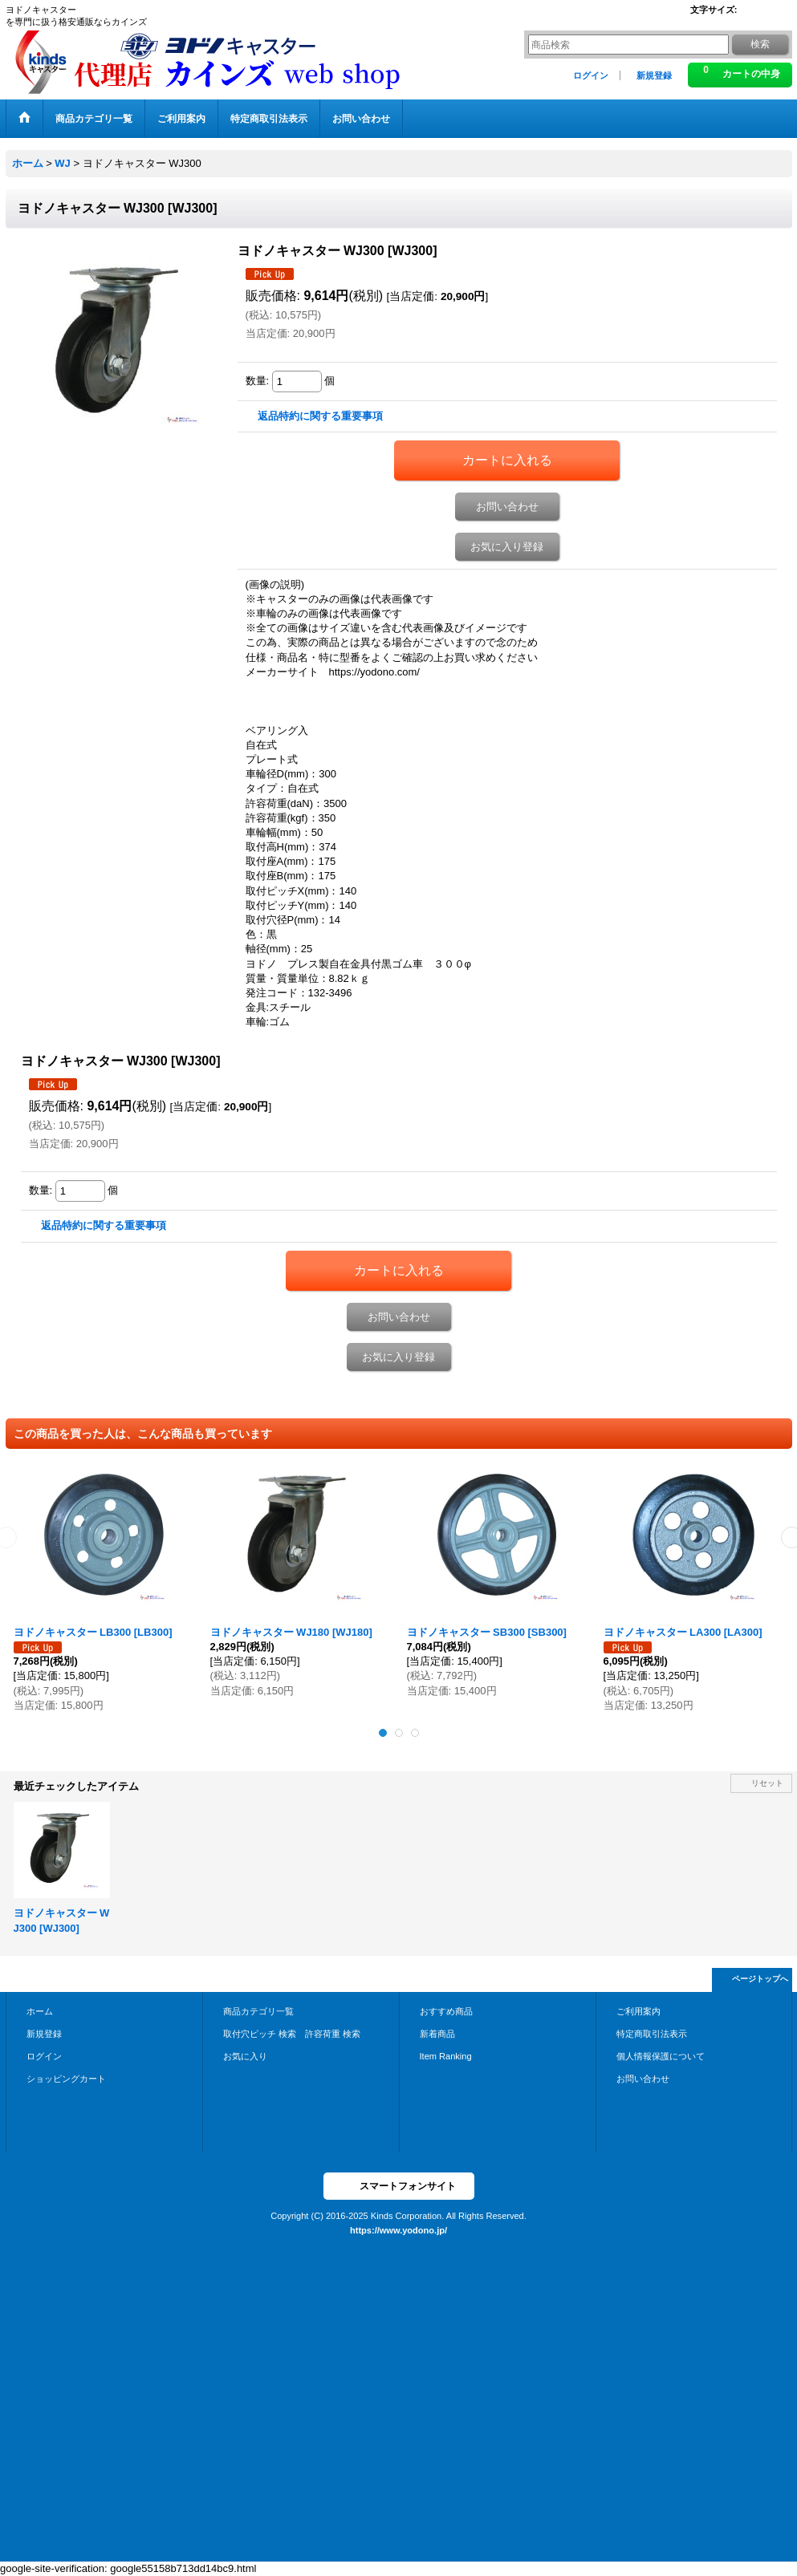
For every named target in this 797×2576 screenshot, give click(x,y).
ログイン (590, 75)
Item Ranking (446, 2056)
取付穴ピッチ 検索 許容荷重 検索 (296, 2033)
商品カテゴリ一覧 (258, 2011)
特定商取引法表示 (651, 2033)
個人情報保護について (660, 2056)
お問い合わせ (507, 507)
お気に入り (245, 2056)
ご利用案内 (638, 2011)
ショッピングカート (66, 2078)
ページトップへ (760, 1978)
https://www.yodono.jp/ (398, 2230)
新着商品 (437, 2033)
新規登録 (654, 75)
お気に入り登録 (506, 547)
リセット (767, 1783)
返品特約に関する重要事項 (320, 416)
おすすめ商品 (446, 2011)
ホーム (39, 2011)
